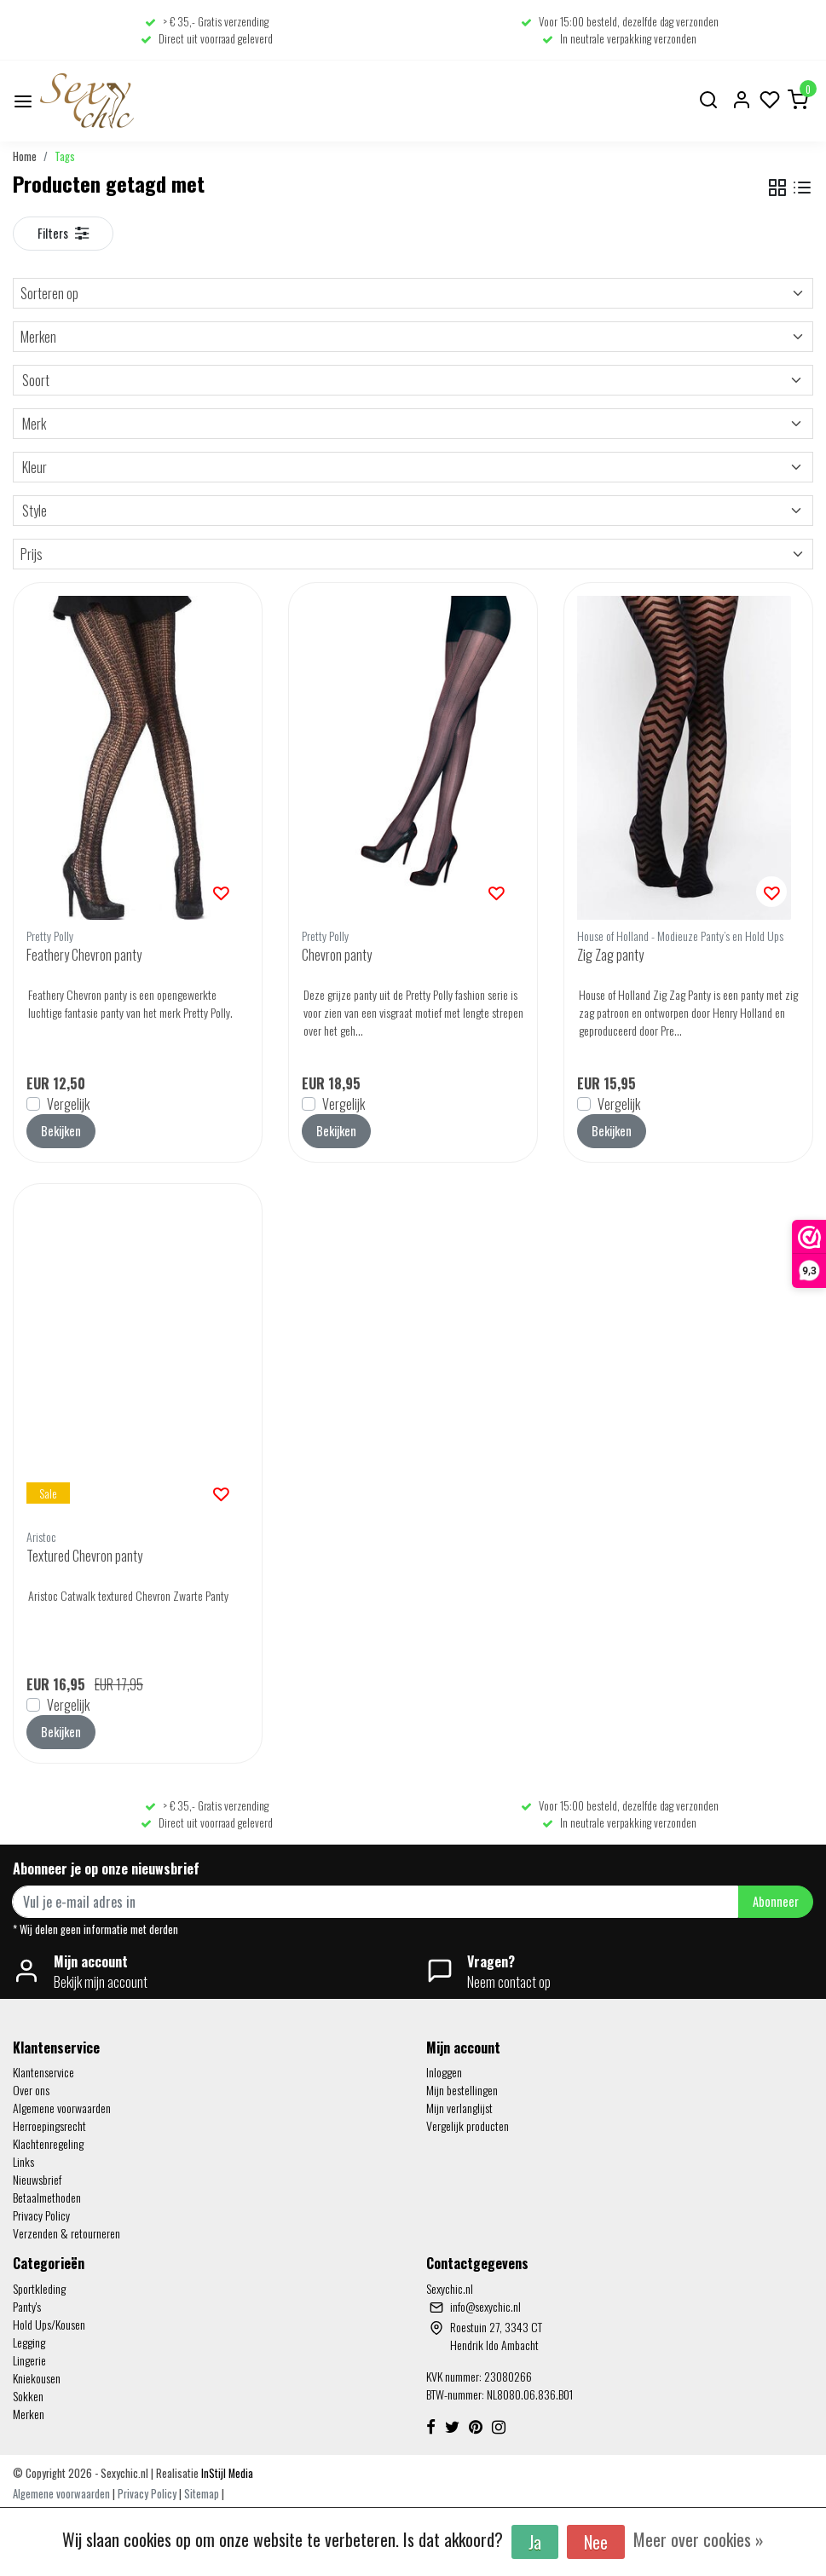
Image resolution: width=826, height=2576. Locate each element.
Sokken (28, 2396)
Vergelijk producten (467, 2125)
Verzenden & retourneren (66, 2233)
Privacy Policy (41, 2215)
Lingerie (29, 2360)
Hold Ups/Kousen (49, 2324)
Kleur (413, 467)
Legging (29, 2342)
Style (413, 510)
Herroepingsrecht (49, 2125)
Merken (413, 336)
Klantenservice (43, 2072)
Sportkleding (39, 2288)
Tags (65, 156)
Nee (596, 2542)
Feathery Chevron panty (84, 954)
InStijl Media (226, 2473)
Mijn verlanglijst (459, 2108)
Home (25, 156)
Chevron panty (337, 954)
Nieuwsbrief (37, 2179)
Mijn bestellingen (462, 2090)
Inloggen (444, 2072)
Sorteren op (413, 293)
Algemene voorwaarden (62, 2108)
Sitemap (201, 2494)
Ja (535, 2542)
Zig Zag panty (610, 954)
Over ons (31, 2090)
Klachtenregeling (48, 2143)
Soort (413, 380)
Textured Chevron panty (84, 1555)
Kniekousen (37, 2378)
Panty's (27, 2306)
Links (23, 2161)
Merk (413, 423)
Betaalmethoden (47, 2197)
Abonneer (776, 1901)
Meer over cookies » (698, 2539)
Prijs (413, 554)
